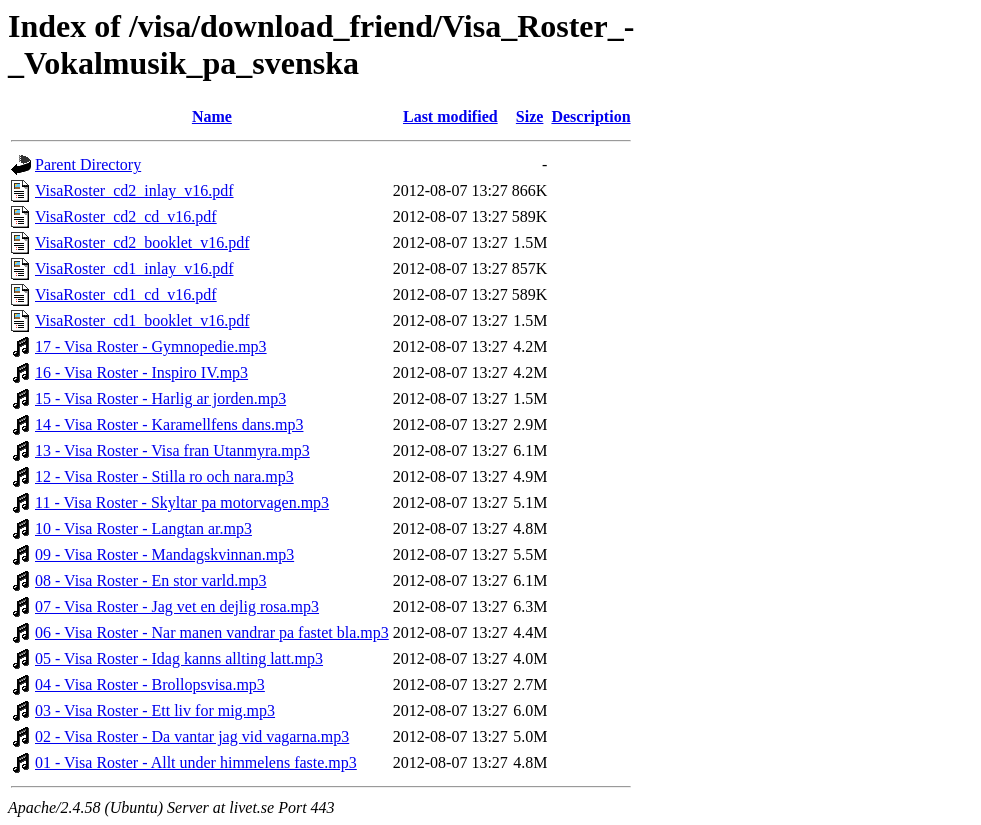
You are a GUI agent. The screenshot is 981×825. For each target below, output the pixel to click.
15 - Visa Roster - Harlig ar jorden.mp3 (160, 398)
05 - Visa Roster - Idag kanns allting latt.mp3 (179, 658)
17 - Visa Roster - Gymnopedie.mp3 (151, 346)
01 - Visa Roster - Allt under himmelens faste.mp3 (196, 762)
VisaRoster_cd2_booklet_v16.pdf (142, 242)
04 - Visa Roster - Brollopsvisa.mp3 (150, 684)
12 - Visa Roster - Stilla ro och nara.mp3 (164, 476)
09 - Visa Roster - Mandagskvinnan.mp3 (164, 554)
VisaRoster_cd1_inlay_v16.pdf (134, 268)
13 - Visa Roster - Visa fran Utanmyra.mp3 (172, 450)
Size (530, 116)
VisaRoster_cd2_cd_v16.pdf (126, 216)
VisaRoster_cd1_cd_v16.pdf (126, 294)
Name (212, 116)
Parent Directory (88, 164)
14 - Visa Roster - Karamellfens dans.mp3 (169, 424)
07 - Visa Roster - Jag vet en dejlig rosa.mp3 (177, 606)
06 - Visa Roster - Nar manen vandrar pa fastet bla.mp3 (212, 632)
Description (590, 116)
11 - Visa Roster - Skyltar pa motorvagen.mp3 (182, 502)
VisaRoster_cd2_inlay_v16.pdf (134, 190)
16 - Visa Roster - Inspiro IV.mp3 (141, 372)
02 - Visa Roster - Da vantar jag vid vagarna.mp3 (192, 736)
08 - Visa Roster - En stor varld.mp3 (151, 580)
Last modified (450, 116)
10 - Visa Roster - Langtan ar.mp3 (143, 528)
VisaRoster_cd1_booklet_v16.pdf (142, 320)
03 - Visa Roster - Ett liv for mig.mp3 (155, 710)
